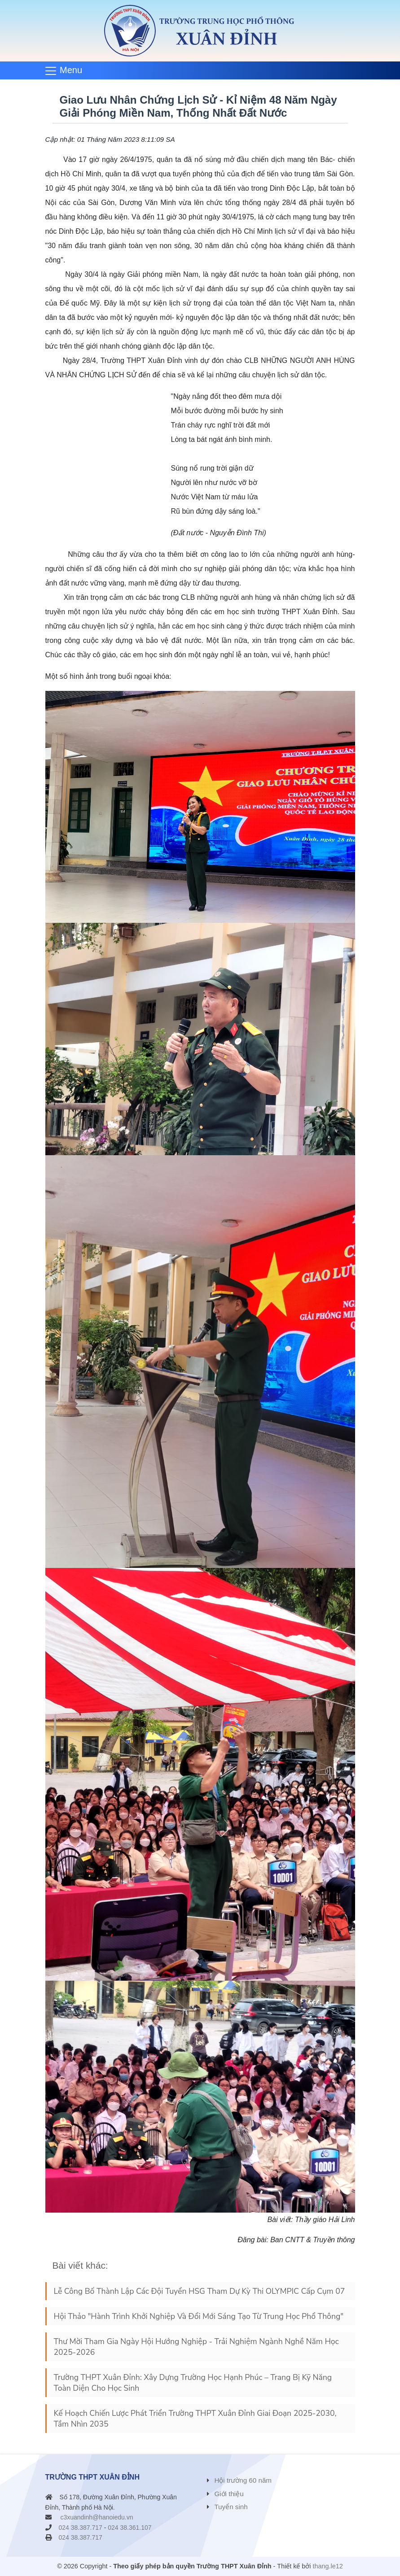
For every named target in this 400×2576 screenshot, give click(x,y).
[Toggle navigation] (67, 70)
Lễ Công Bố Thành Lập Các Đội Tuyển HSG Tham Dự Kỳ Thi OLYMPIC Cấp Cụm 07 (199, 2291)
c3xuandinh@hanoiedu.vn (96, 2517)
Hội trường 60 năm (243, 2480)
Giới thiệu (228, 2493)
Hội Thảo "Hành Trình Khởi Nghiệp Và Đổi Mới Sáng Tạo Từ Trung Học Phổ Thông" (199, 2316)
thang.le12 (328, 2566)
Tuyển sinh (230, 2507)
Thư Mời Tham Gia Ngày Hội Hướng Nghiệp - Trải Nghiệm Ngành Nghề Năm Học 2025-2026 (196, 2347)
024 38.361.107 (129, 2527)
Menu (71, 70)
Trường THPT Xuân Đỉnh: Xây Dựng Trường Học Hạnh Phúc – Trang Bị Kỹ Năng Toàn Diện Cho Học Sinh (193, 2382)
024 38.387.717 (80, 2527)
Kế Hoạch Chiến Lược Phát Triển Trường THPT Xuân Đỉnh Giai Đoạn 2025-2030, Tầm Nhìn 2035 (195, 2418)
